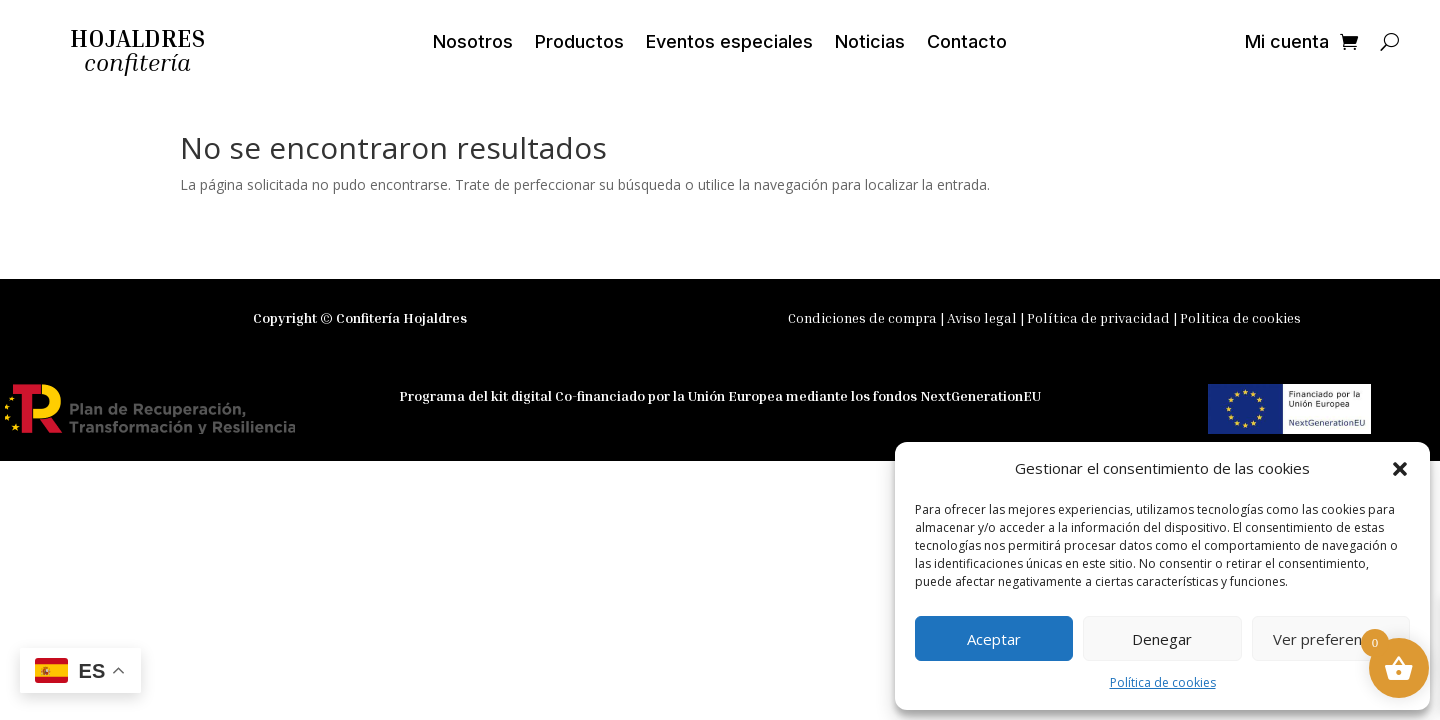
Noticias (870, 43)
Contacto (967, 43)
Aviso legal (983, 317)
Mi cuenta (1287, 43)
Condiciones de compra (862, 317)
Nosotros (473, 43)
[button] (1400, 469)
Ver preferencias (1330, 639)
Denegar (1162, 639)
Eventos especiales (729, 43)
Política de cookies (1163, 682)
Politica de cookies (1240, 317)
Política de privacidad (1098, 317)
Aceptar (994, 639)
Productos (579, 43)
